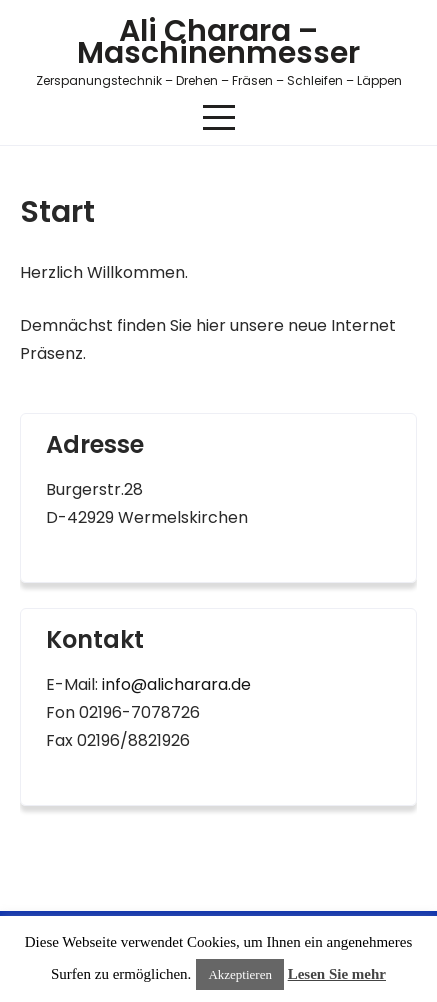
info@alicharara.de (176, 684)
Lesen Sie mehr (337, 974)
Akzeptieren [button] (240, 974)
